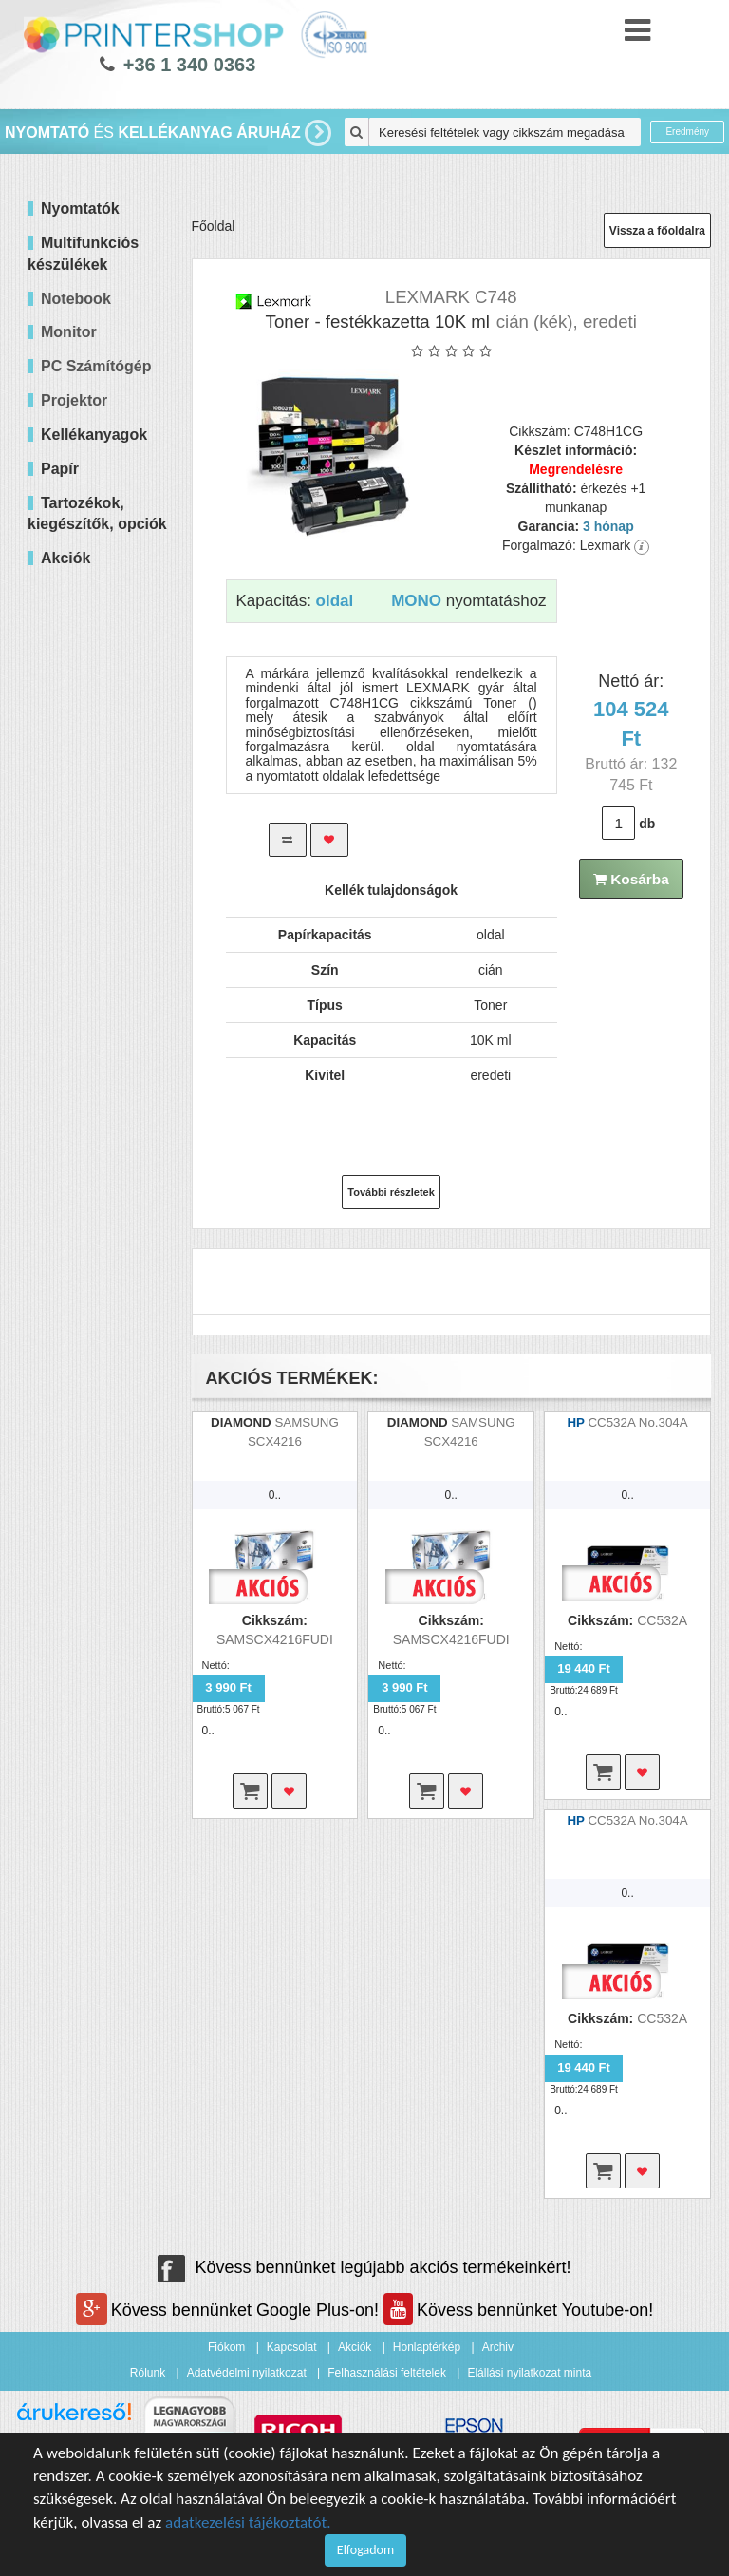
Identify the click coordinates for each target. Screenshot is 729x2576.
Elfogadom (365, 2550)
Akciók (354, 2347)
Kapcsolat (292, 2347)
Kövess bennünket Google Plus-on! (229, 2310)
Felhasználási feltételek (386, 2372)
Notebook (76, 299)
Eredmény (687, 131)
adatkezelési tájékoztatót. (248, 2522)
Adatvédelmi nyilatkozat (247, 2372)
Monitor (69, 332)
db (647, 823)
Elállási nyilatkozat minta (529, 2372)
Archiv (498, 2347)
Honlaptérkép (426, 2347)
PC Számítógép (96, 366)
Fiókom (226, 2347)
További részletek (391, 1192)
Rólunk (147, 2372)
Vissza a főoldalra (657, 230)
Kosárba (631, 879)
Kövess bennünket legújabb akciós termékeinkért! (364, 2267)
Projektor (74, 400)
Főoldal (213, 226)
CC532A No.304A (637, 1422)
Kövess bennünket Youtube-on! (518, 2310)
